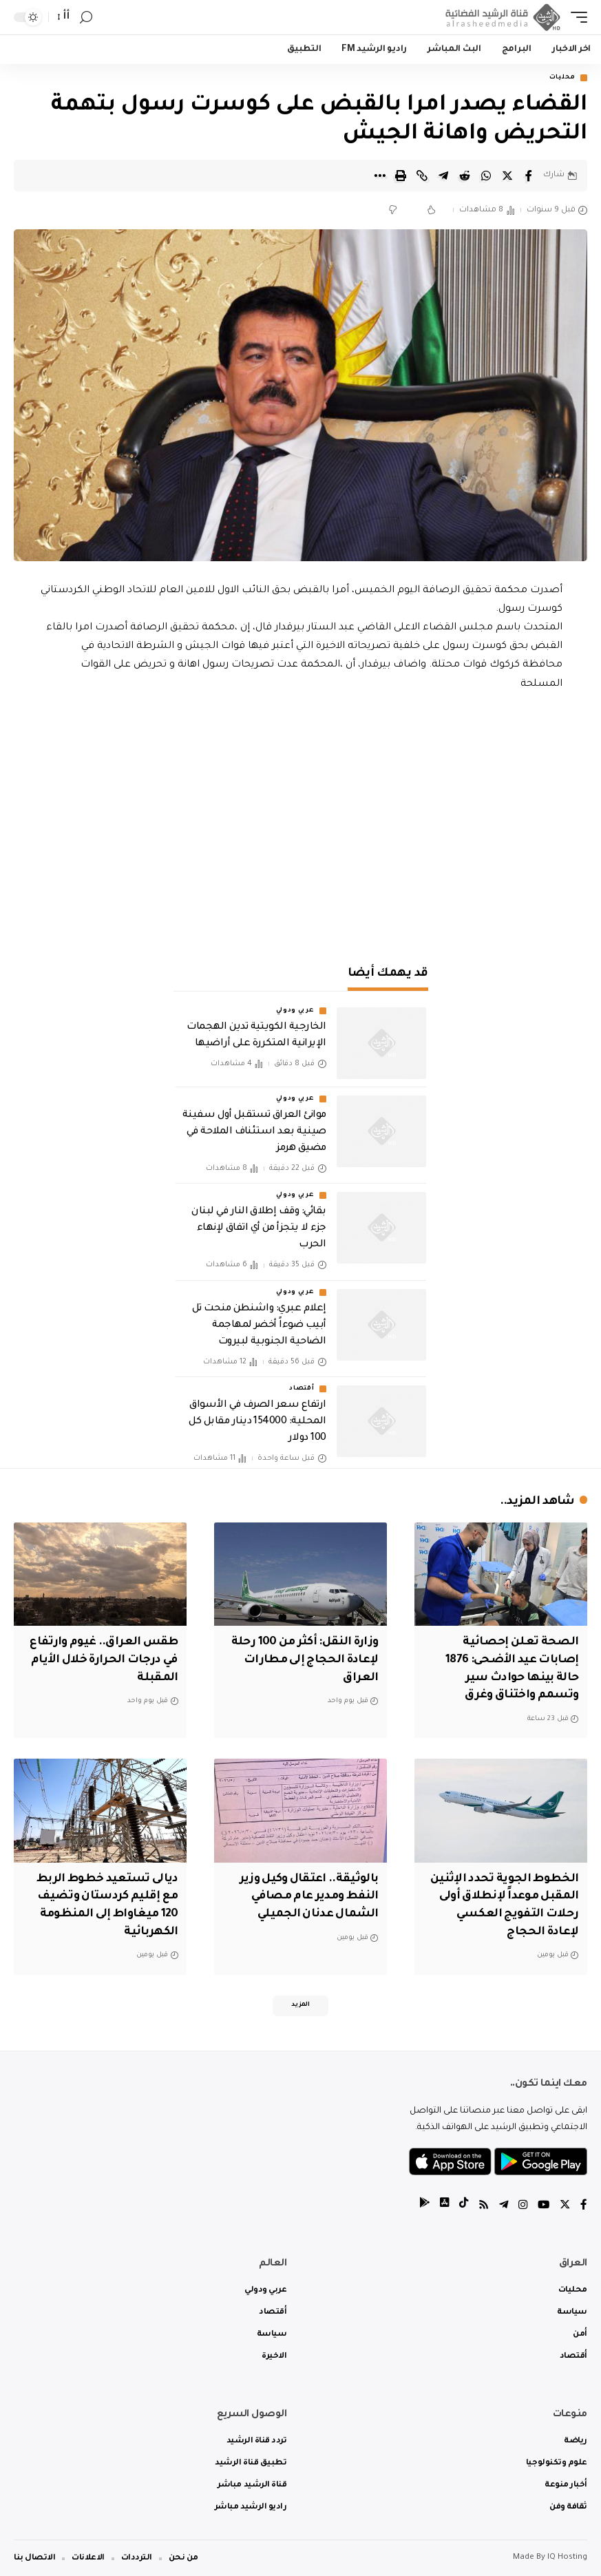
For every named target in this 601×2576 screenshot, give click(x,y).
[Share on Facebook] (528, 176)
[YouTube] (542, 2204)
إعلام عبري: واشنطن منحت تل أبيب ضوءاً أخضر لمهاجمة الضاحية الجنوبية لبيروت (259, 1326)
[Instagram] (521, 2204)
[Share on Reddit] (464, 176)
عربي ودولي (295, 1011)
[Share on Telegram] (443, 176)
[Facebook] (583, 2204)
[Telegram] (501, 2204)
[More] (379, 176)
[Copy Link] (422, 176)
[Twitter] (564, 2204)
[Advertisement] (300, 830)
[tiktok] (460, 2204)
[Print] (400, 176)
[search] (86, 17)
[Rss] (480, 2204)
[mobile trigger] (575, 17)
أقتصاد (301, 1389)
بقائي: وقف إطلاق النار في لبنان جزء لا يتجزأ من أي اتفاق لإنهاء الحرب (258, 1229)
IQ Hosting (567, 2557)
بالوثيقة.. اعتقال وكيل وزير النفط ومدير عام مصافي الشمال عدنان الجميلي (305, 1893)
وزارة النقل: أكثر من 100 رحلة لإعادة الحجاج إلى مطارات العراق (302, 1659)
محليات (562, 77)
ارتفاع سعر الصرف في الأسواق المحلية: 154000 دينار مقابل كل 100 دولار (257, 1423)
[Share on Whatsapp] (486, 176)
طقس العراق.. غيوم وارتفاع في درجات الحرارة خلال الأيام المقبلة (100, 1659)
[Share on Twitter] (507, 176)
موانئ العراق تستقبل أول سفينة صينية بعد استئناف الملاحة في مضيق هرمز (254, 1133)
